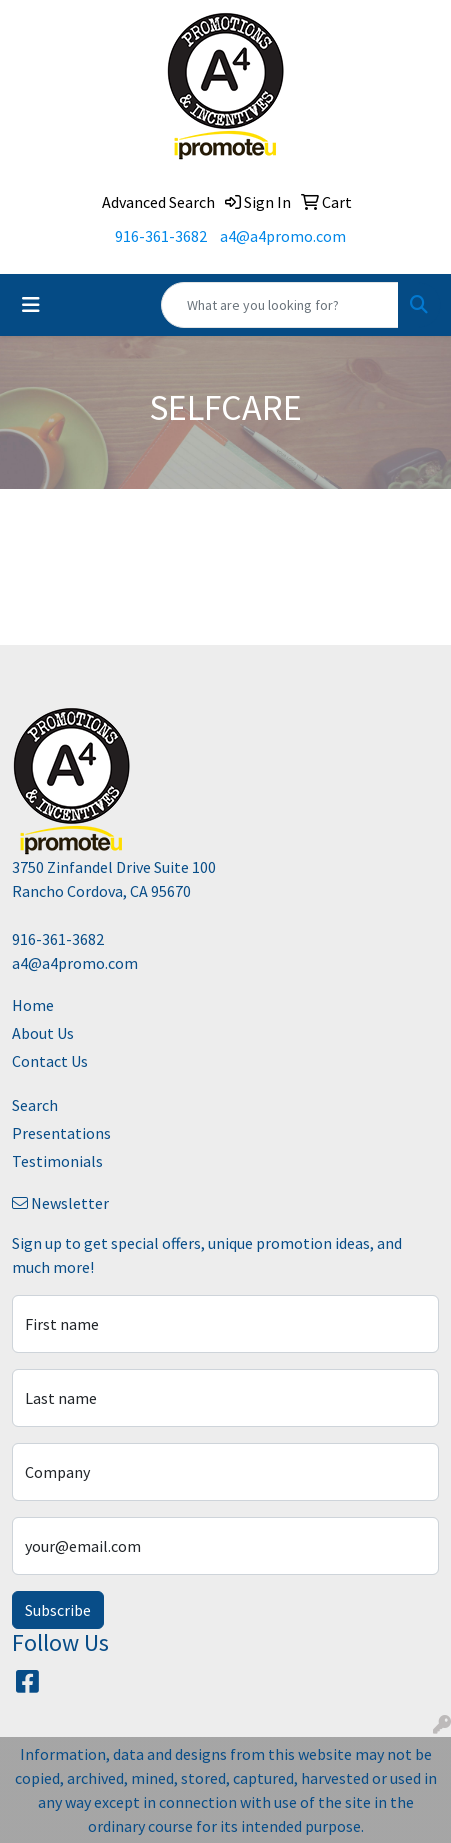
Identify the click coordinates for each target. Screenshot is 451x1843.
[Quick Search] (280, 305)
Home (33, 1005)
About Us (43, 1033)
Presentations (61, 1133)
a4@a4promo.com (283, 236)
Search (35, 1105)
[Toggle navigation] (31, 305)
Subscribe (58, 1610)
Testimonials (57, 1161)
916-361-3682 (161, 236)
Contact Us (50, 1061)
